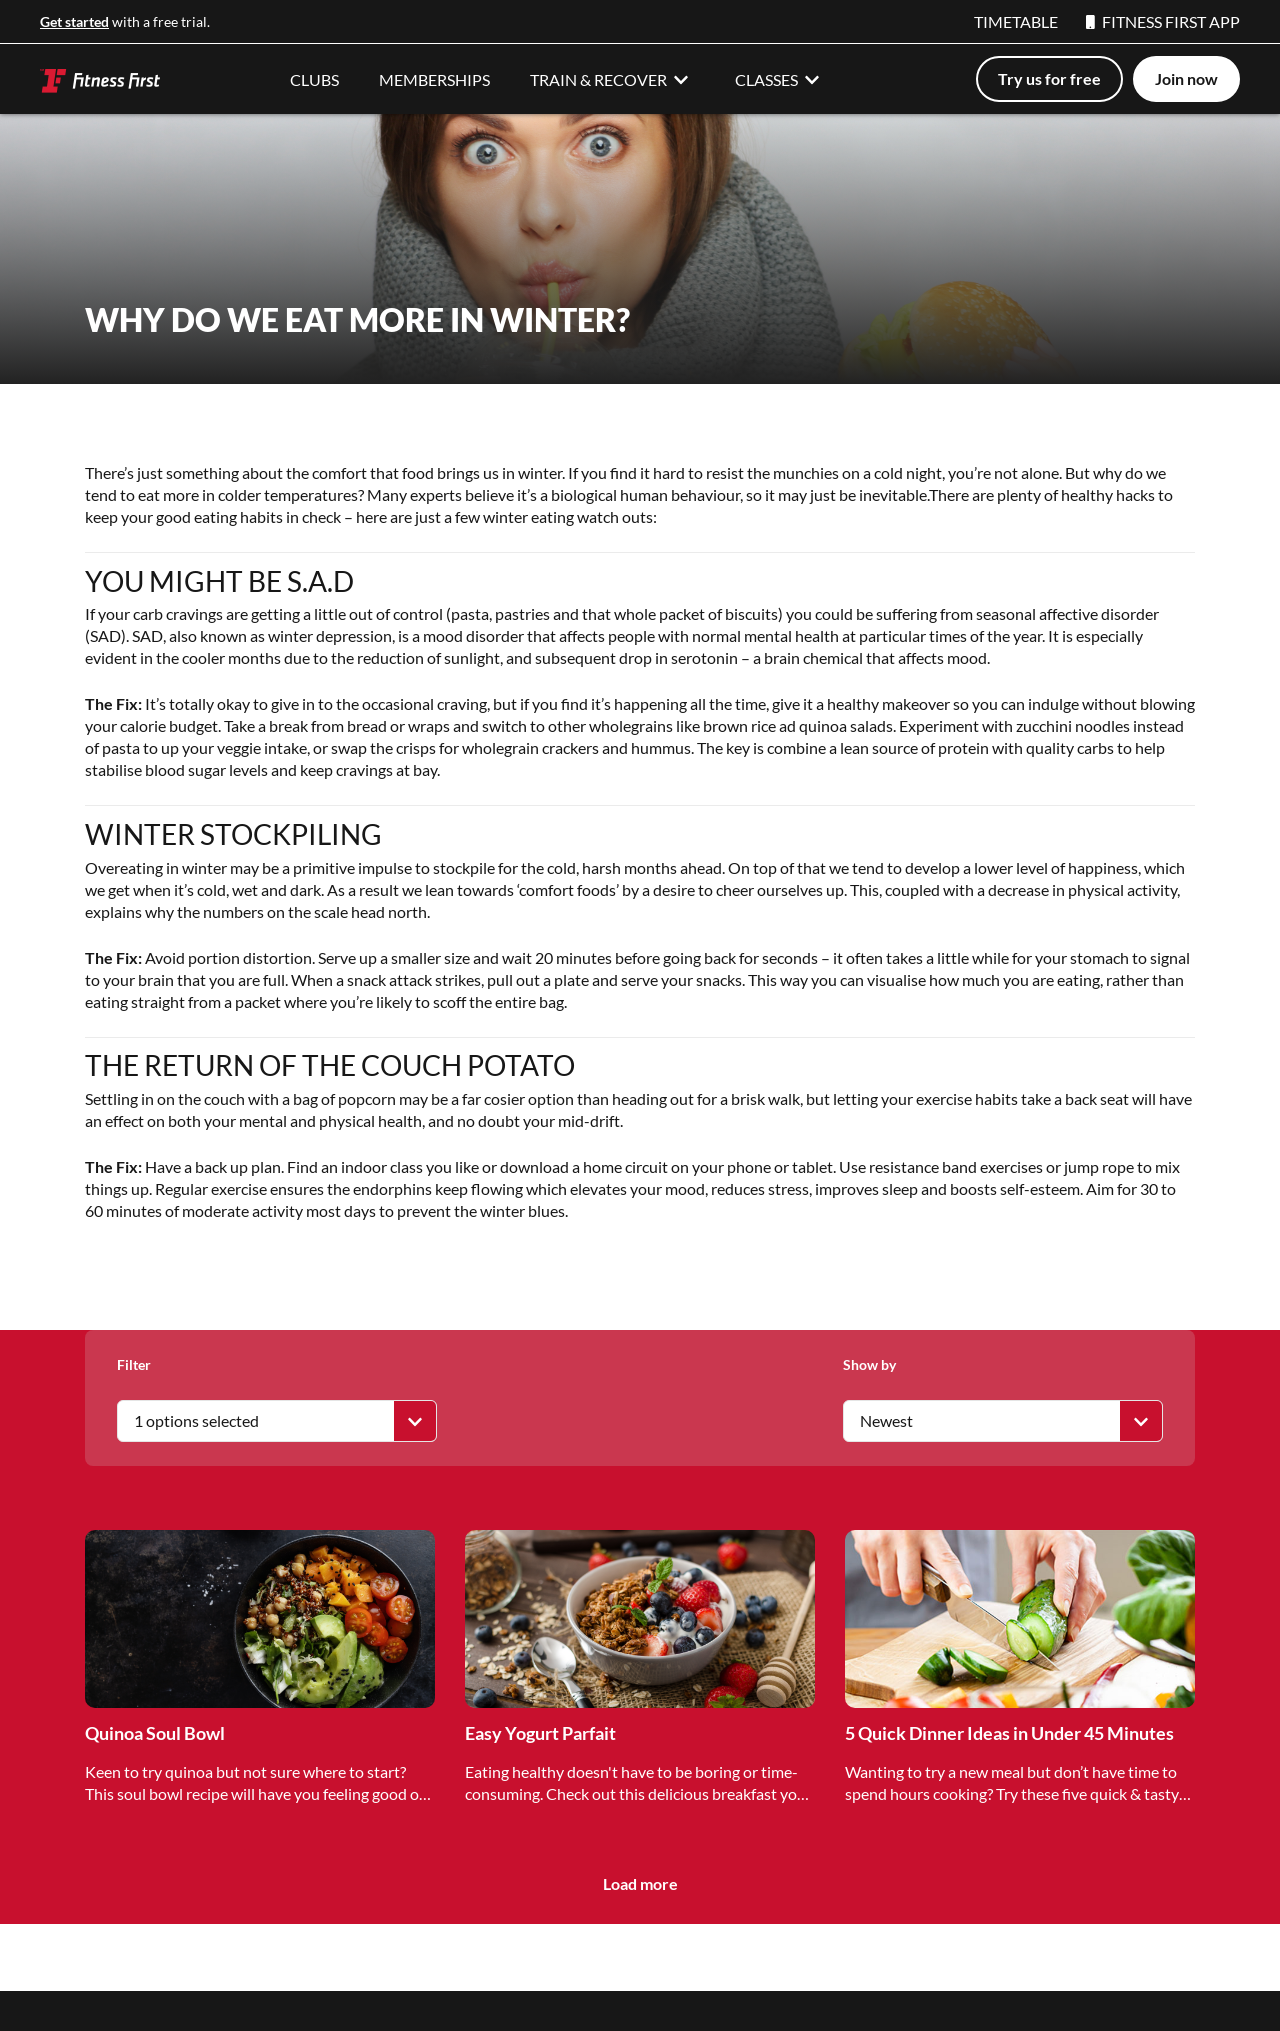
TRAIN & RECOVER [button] (612, 79)
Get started (74, 21)
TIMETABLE (1016, 21)
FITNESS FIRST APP (1163, 21)
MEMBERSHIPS (434, 79)
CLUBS (314, 79)
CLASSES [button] (780, 79)
